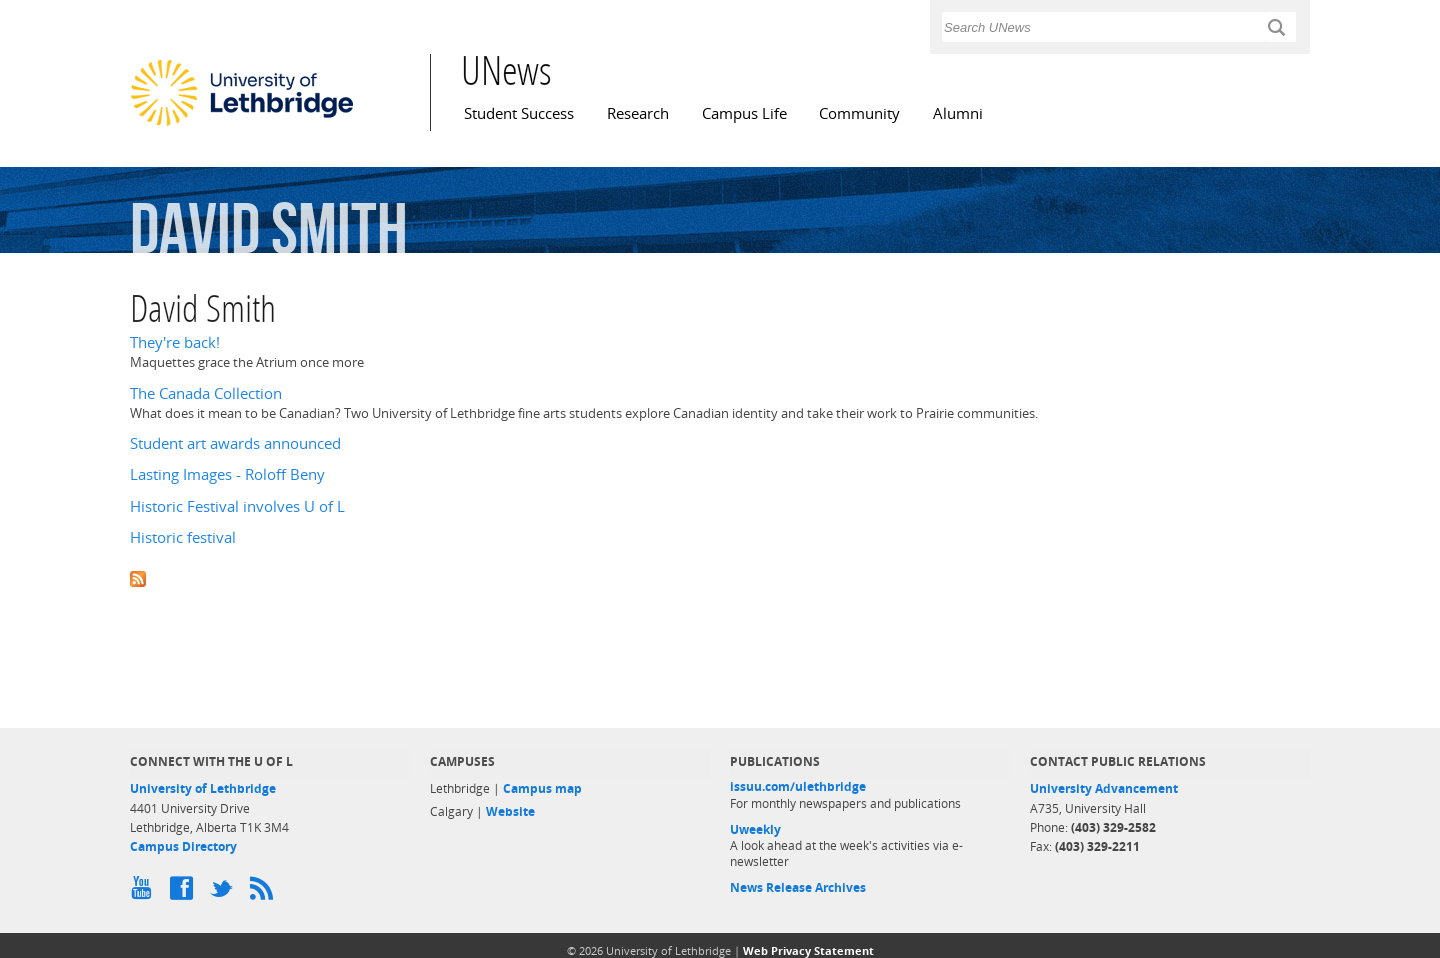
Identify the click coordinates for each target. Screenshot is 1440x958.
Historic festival (183, 537)
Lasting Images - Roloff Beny (227, 474)
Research (638, 113)
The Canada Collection (206, 393)
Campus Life (744, 113)
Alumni (958, 113)
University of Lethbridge (203, 788)
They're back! (175, 342)
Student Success (519, 113)
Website (510, 811)
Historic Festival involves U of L (237, 506)
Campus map (542, 788)
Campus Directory (183, 846)
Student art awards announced (235, 443)
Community (859, 113)
